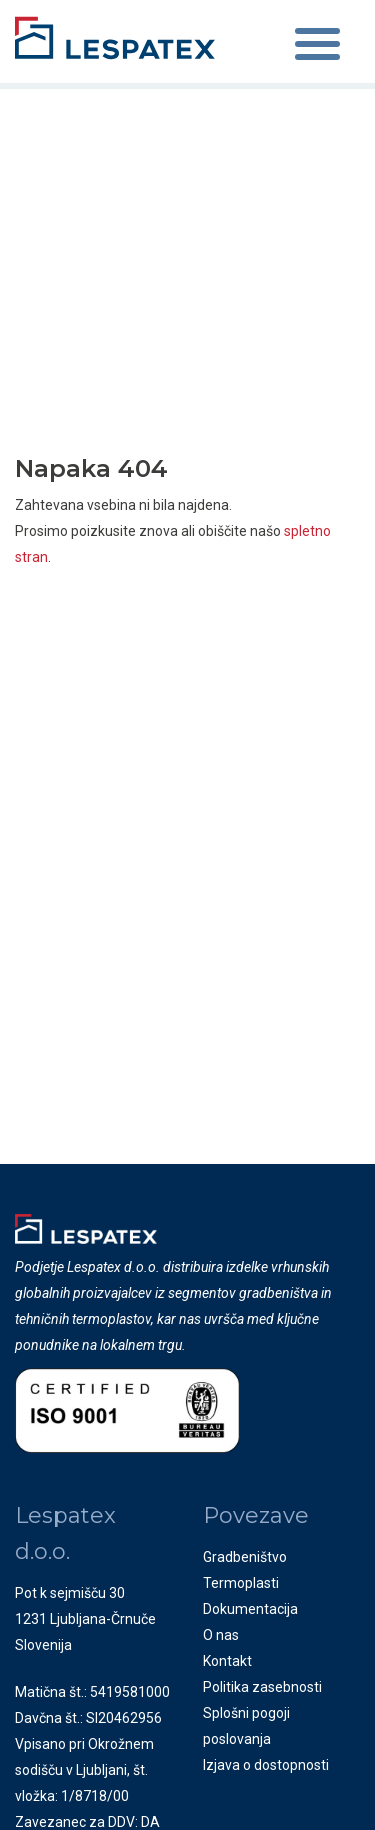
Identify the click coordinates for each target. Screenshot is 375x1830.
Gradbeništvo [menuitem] (245, 1557)
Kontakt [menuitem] (227, 1661)
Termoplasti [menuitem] (241, 1583)
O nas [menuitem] (221, 1635)
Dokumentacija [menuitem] (250, 1609)
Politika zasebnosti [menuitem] (262, 1687)
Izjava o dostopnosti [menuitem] (266, 1765)
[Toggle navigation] (317, 47)
